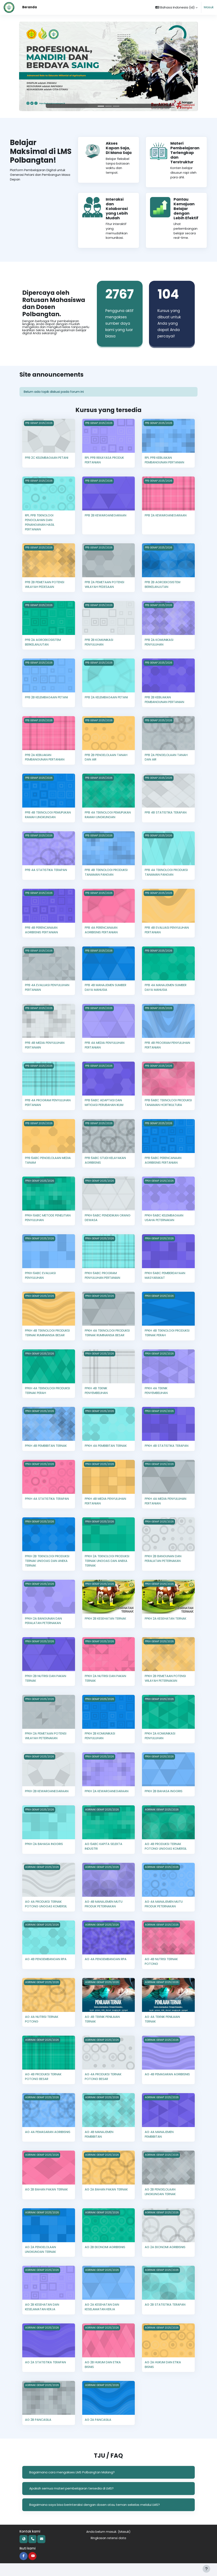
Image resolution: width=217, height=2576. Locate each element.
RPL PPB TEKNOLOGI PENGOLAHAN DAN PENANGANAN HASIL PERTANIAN (40, 524)
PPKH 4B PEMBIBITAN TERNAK (46, 1455)
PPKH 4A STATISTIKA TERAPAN (47, 1508)
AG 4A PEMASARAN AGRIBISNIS (39, 2145)
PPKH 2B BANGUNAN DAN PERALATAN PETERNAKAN (163, 1568)
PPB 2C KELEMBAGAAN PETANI (47, 459)
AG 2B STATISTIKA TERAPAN (165, 2317)
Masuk (209, 7)
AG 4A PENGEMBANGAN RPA (106, 1970)
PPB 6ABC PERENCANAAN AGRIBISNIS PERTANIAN (164, 1168)
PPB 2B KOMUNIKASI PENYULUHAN (99, 644)
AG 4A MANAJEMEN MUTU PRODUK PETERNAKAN (164, 1914)
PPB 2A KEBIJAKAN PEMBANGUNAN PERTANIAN (45, 759)
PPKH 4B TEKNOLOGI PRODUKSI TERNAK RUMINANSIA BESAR (48, 1342)
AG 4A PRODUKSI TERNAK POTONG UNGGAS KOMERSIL (46, 1914)
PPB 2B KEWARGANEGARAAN (106, 517)
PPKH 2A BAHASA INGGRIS (44, 1855)
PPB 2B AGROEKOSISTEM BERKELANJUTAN (163, 586)
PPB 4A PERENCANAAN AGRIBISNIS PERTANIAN (101, 933)
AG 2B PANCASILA (38, 2432)
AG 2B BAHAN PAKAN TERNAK (47, 2201)
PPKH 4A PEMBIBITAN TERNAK (106, 1455)
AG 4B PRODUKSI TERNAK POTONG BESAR (44, 2088)
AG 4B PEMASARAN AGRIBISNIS (159, 2088)
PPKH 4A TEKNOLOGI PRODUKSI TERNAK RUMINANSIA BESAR (108, 1342)
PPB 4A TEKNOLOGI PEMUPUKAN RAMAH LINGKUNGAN (108, 817)
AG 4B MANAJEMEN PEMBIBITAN (99, 2145)
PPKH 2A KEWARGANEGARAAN (107, 1802)
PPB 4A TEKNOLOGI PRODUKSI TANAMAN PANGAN (167, 875)
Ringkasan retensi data (108, 2551)
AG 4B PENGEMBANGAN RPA (46, 1970)
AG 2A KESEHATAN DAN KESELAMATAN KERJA (102, 2319)
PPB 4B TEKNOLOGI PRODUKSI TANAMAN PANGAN (107, 875)
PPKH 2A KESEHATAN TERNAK (166, 1628)
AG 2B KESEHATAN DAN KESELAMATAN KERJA (42, 2319)
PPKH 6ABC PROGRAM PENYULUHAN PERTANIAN (103, 1284)
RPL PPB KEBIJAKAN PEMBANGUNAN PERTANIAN (165, 461)
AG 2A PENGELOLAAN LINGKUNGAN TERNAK (41, 2261)
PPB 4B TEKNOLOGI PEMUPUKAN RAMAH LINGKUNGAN (48, 817)
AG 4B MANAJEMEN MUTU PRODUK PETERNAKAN (103, 1914)
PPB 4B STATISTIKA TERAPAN (166, 815)
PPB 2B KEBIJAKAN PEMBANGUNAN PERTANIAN (165, 702)
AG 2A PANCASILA (98, 2432)
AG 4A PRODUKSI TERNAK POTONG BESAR (103, 2088)
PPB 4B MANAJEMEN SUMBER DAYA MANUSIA (106, 990)
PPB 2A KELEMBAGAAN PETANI (107, 699)
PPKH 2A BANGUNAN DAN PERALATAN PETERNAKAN (44, 1630)
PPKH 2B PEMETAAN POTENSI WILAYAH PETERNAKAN (166, 1688)
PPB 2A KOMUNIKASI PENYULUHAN (159, 644)
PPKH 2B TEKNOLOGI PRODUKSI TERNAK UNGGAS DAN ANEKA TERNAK (48, 1571)
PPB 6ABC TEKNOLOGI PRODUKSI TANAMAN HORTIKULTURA (161, 1109)
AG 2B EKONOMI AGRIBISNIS (105, 2259)
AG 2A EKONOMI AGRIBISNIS (165, 2259)
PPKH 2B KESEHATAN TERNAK (106, 1628)
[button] (176, 7)
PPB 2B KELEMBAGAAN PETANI (47, 699)
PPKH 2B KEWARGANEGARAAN (47, 1802)
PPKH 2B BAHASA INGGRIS (164, 1802)
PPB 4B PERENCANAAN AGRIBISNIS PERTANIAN (41, 933)
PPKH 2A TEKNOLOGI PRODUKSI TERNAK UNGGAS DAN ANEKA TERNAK (108, 1571)
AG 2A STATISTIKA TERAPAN (46, 2374)
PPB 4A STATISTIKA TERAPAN (46, 873)
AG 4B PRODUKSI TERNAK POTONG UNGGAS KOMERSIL (166, 1857)
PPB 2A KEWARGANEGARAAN (166, 517)
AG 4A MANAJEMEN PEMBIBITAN (159, 2145)
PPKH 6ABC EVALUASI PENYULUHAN (41, 1284)
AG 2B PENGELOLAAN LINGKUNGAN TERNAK (160, 2203)
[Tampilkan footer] (206, 2569)
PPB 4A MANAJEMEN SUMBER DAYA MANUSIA (166, 990)
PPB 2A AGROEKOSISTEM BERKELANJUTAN (43, 644)
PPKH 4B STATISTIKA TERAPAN (167, 1455)
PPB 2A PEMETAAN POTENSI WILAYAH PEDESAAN (105, 586)
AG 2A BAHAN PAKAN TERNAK (107, 2201)
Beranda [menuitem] (29, 7)
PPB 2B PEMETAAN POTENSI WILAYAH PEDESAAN (45, 586)
